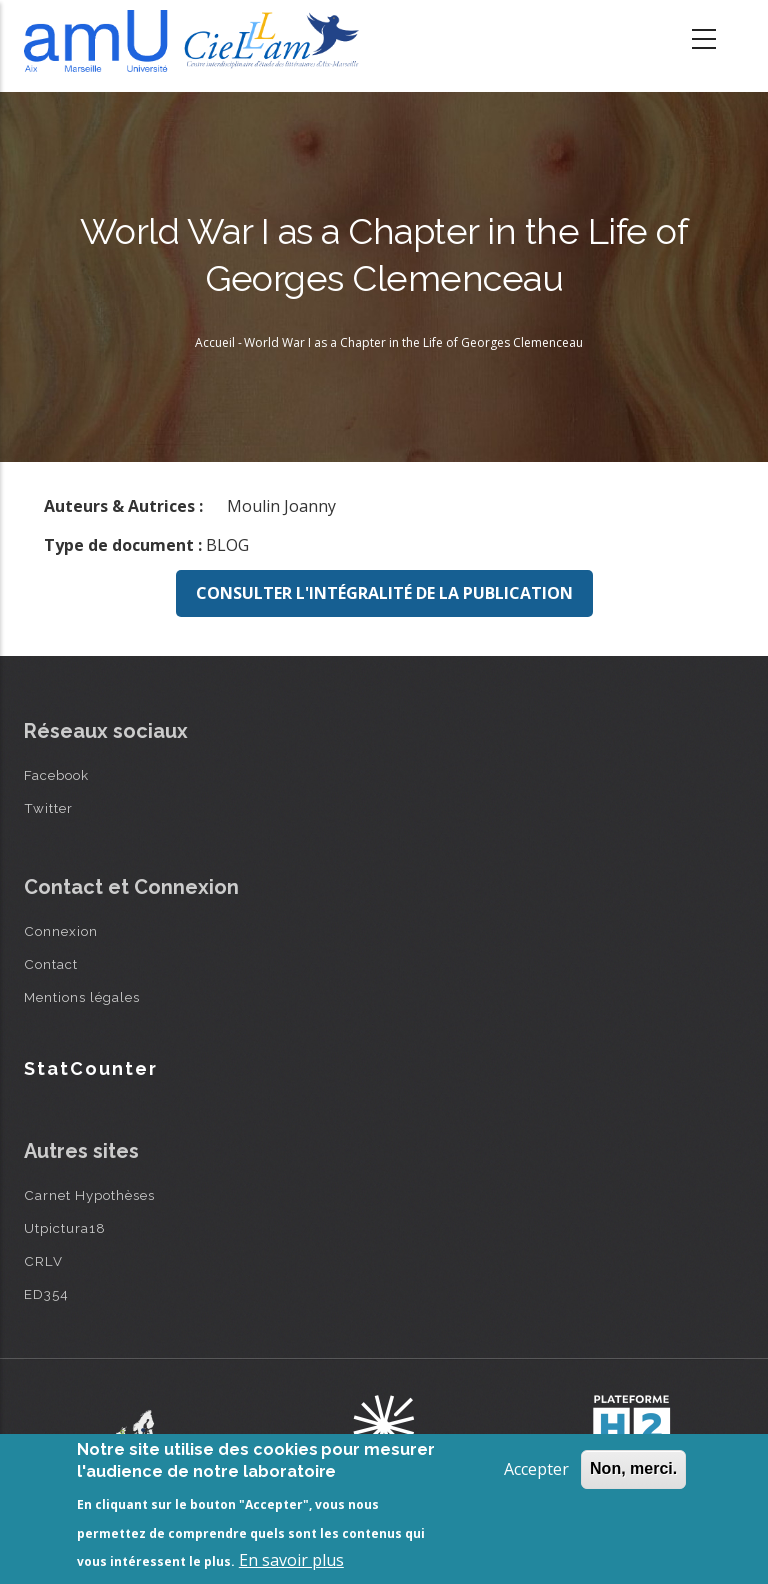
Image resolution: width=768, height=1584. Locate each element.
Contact (51, 964)
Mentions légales (82, 997)
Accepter (536, 1469)
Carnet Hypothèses (89, 1195)
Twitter (48, 808)
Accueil (215, 342)
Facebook (56, 775)
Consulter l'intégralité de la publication (384, 593)
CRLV (43, 1261)
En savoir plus (291, 1560)
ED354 (46, 1294)
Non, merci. (633, 1468)
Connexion (61, 931)
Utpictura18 (65, 1228)
